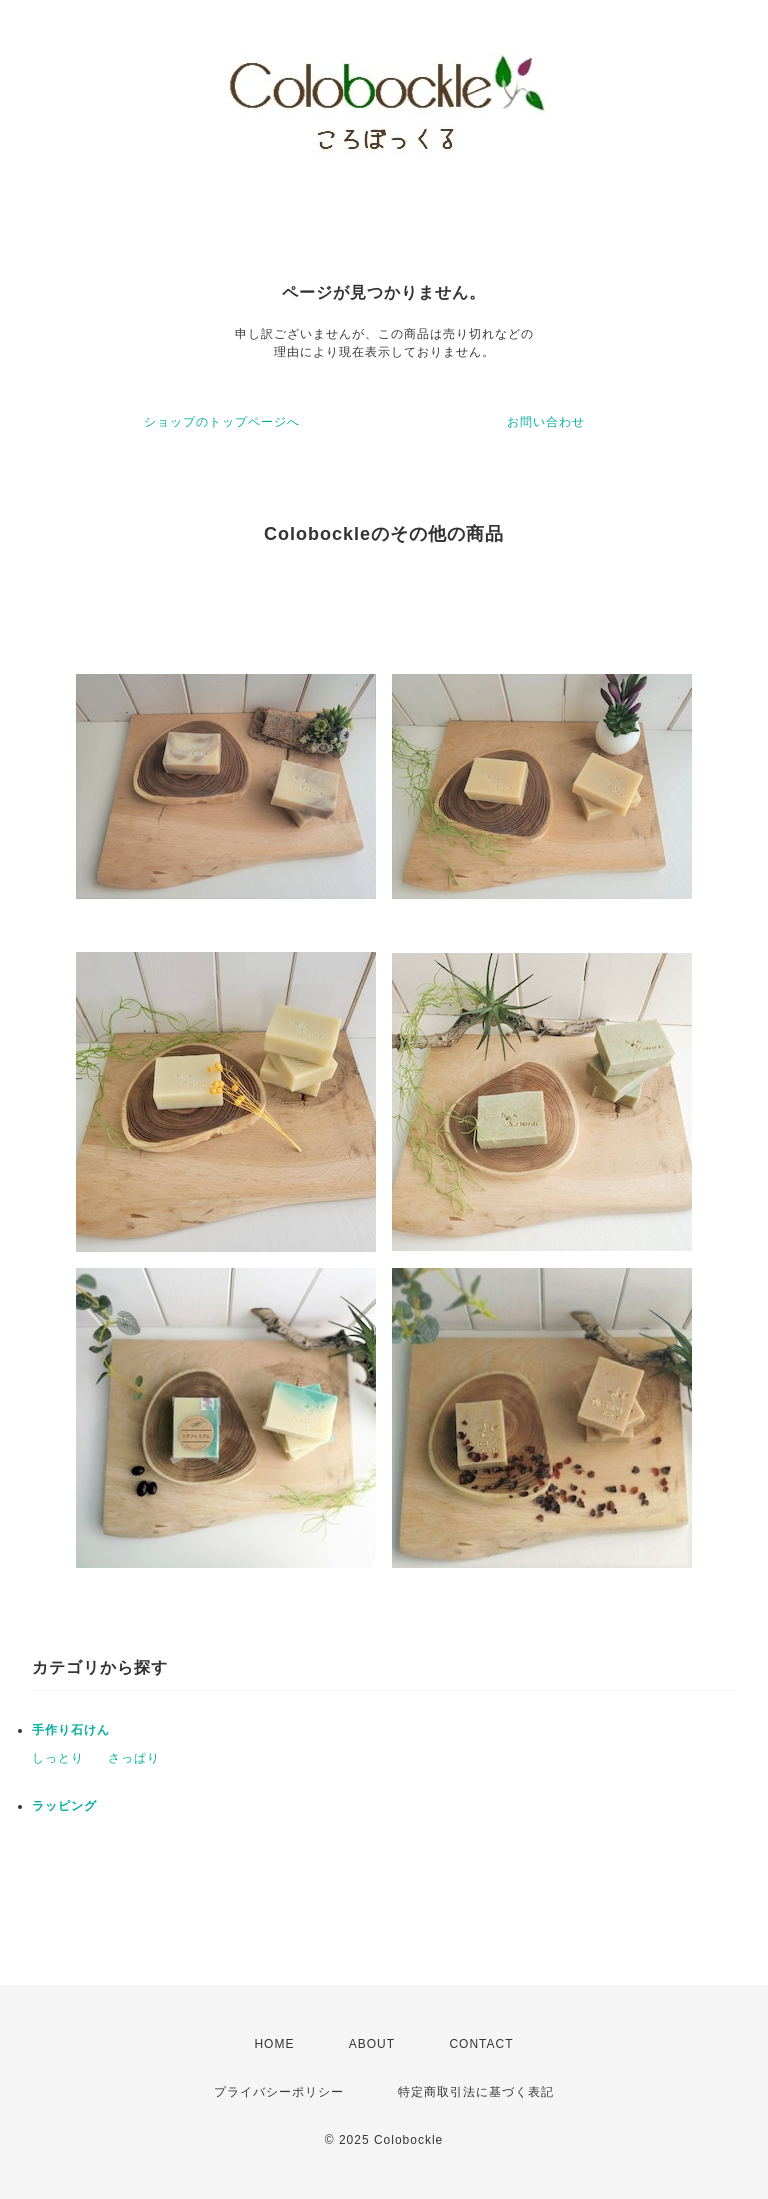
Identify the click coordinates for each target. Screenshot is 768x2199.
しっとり (58, 1758)
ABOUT (372, 2044)
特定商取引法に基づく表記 (476, 2092)
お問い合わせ (546, 422)
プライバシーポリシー (279, 2092)
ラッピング (64, 1806)
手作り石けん (71, 1730)
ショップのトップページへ (222, 422)
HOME (274, 2044)
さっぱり (134, 1758)
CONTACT (481, 2044)
